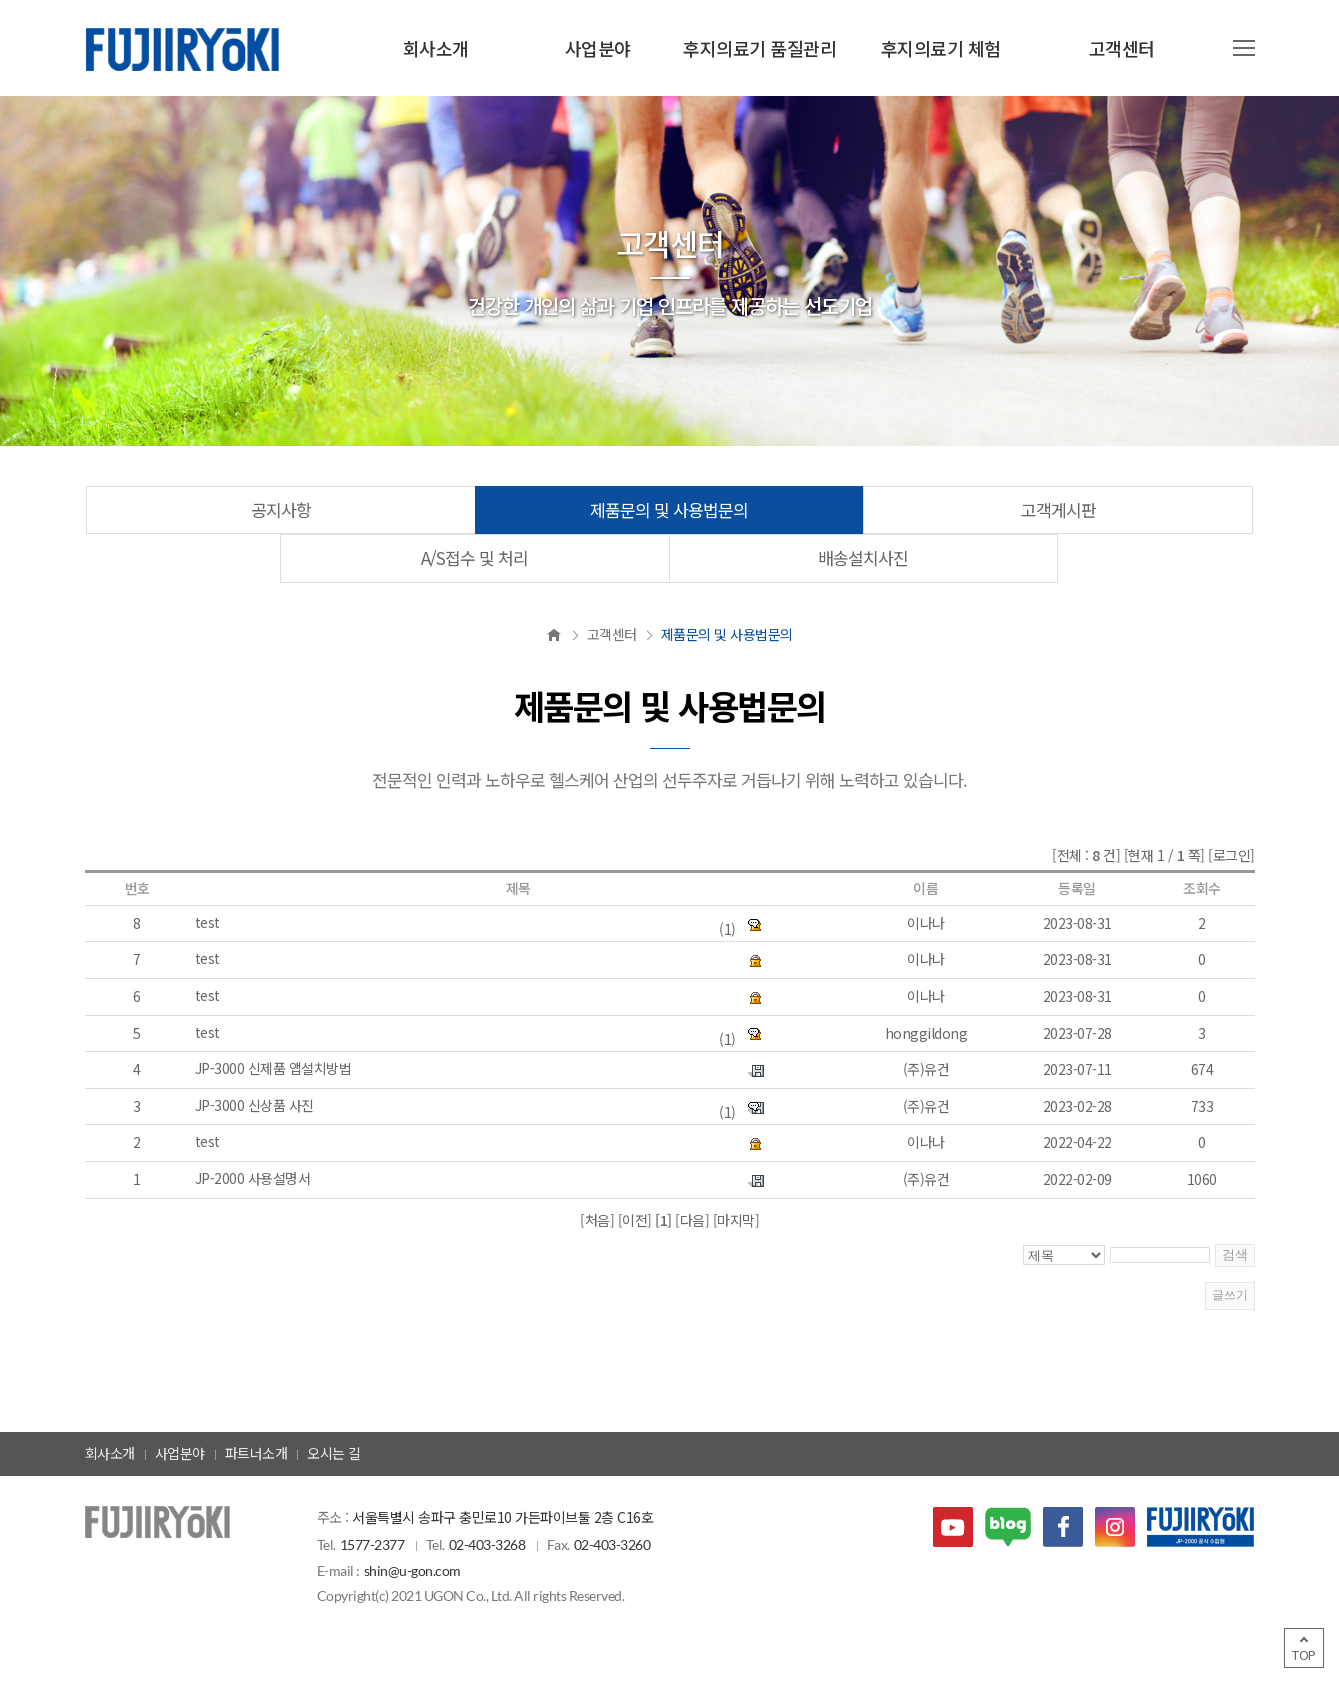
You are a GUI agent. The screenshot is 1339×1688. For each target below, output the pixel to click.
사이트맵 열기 (1244, 48)
